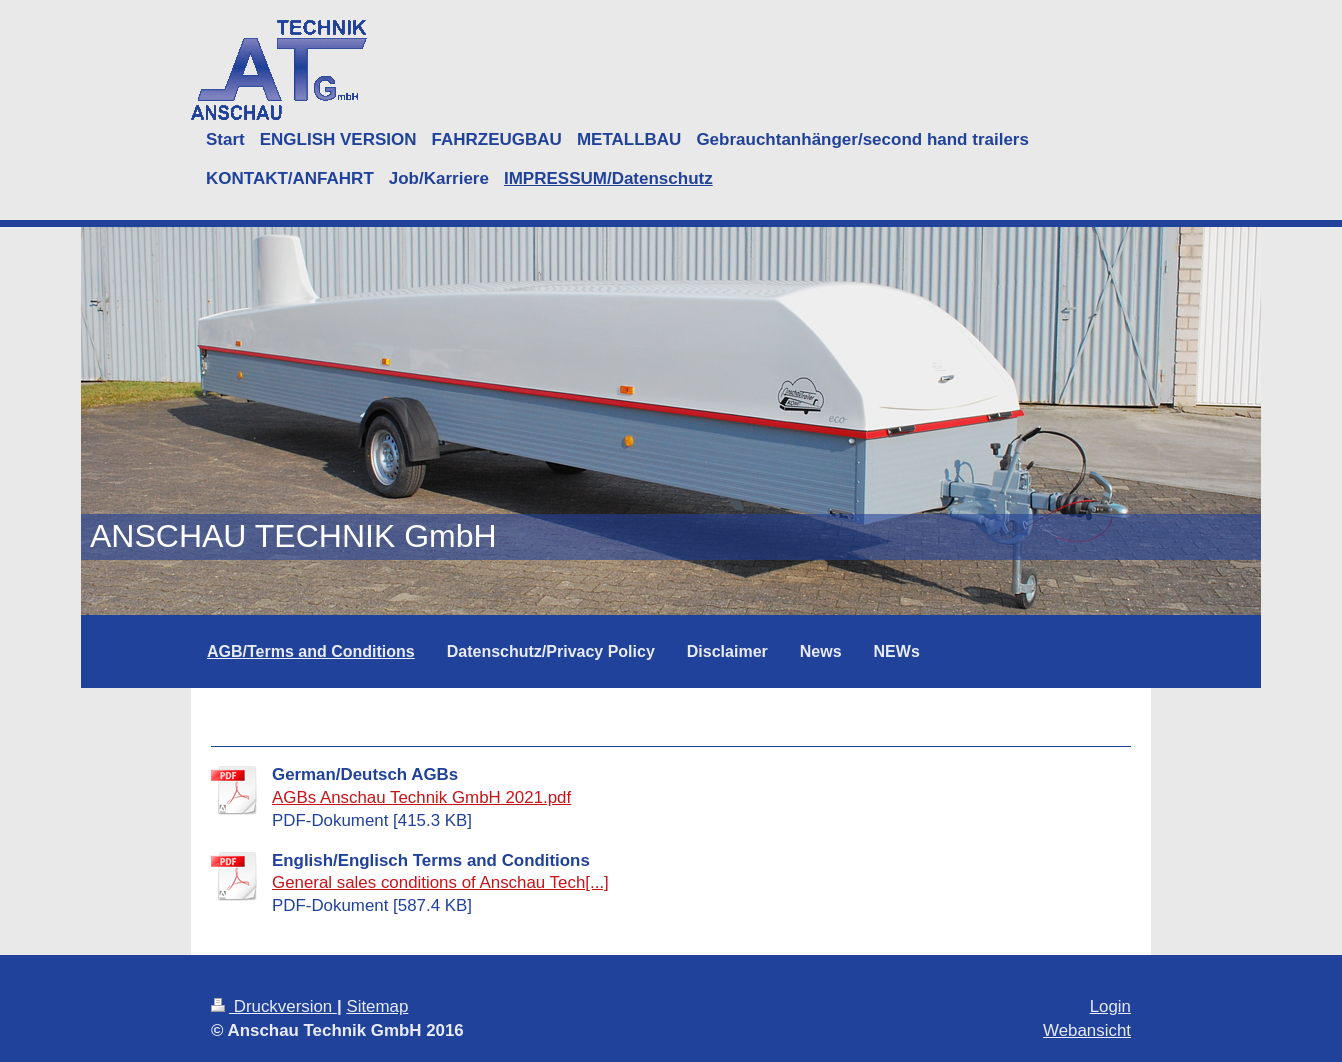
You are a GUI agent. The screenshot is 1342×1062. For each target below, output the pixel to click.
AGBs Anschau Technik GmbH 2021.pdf (421, 797)
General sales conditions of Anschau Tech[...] (440, 882)
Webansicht (1087, 1030)
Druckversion (274, 1006)
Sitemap (377, 1006)
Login (1110, 1006)
